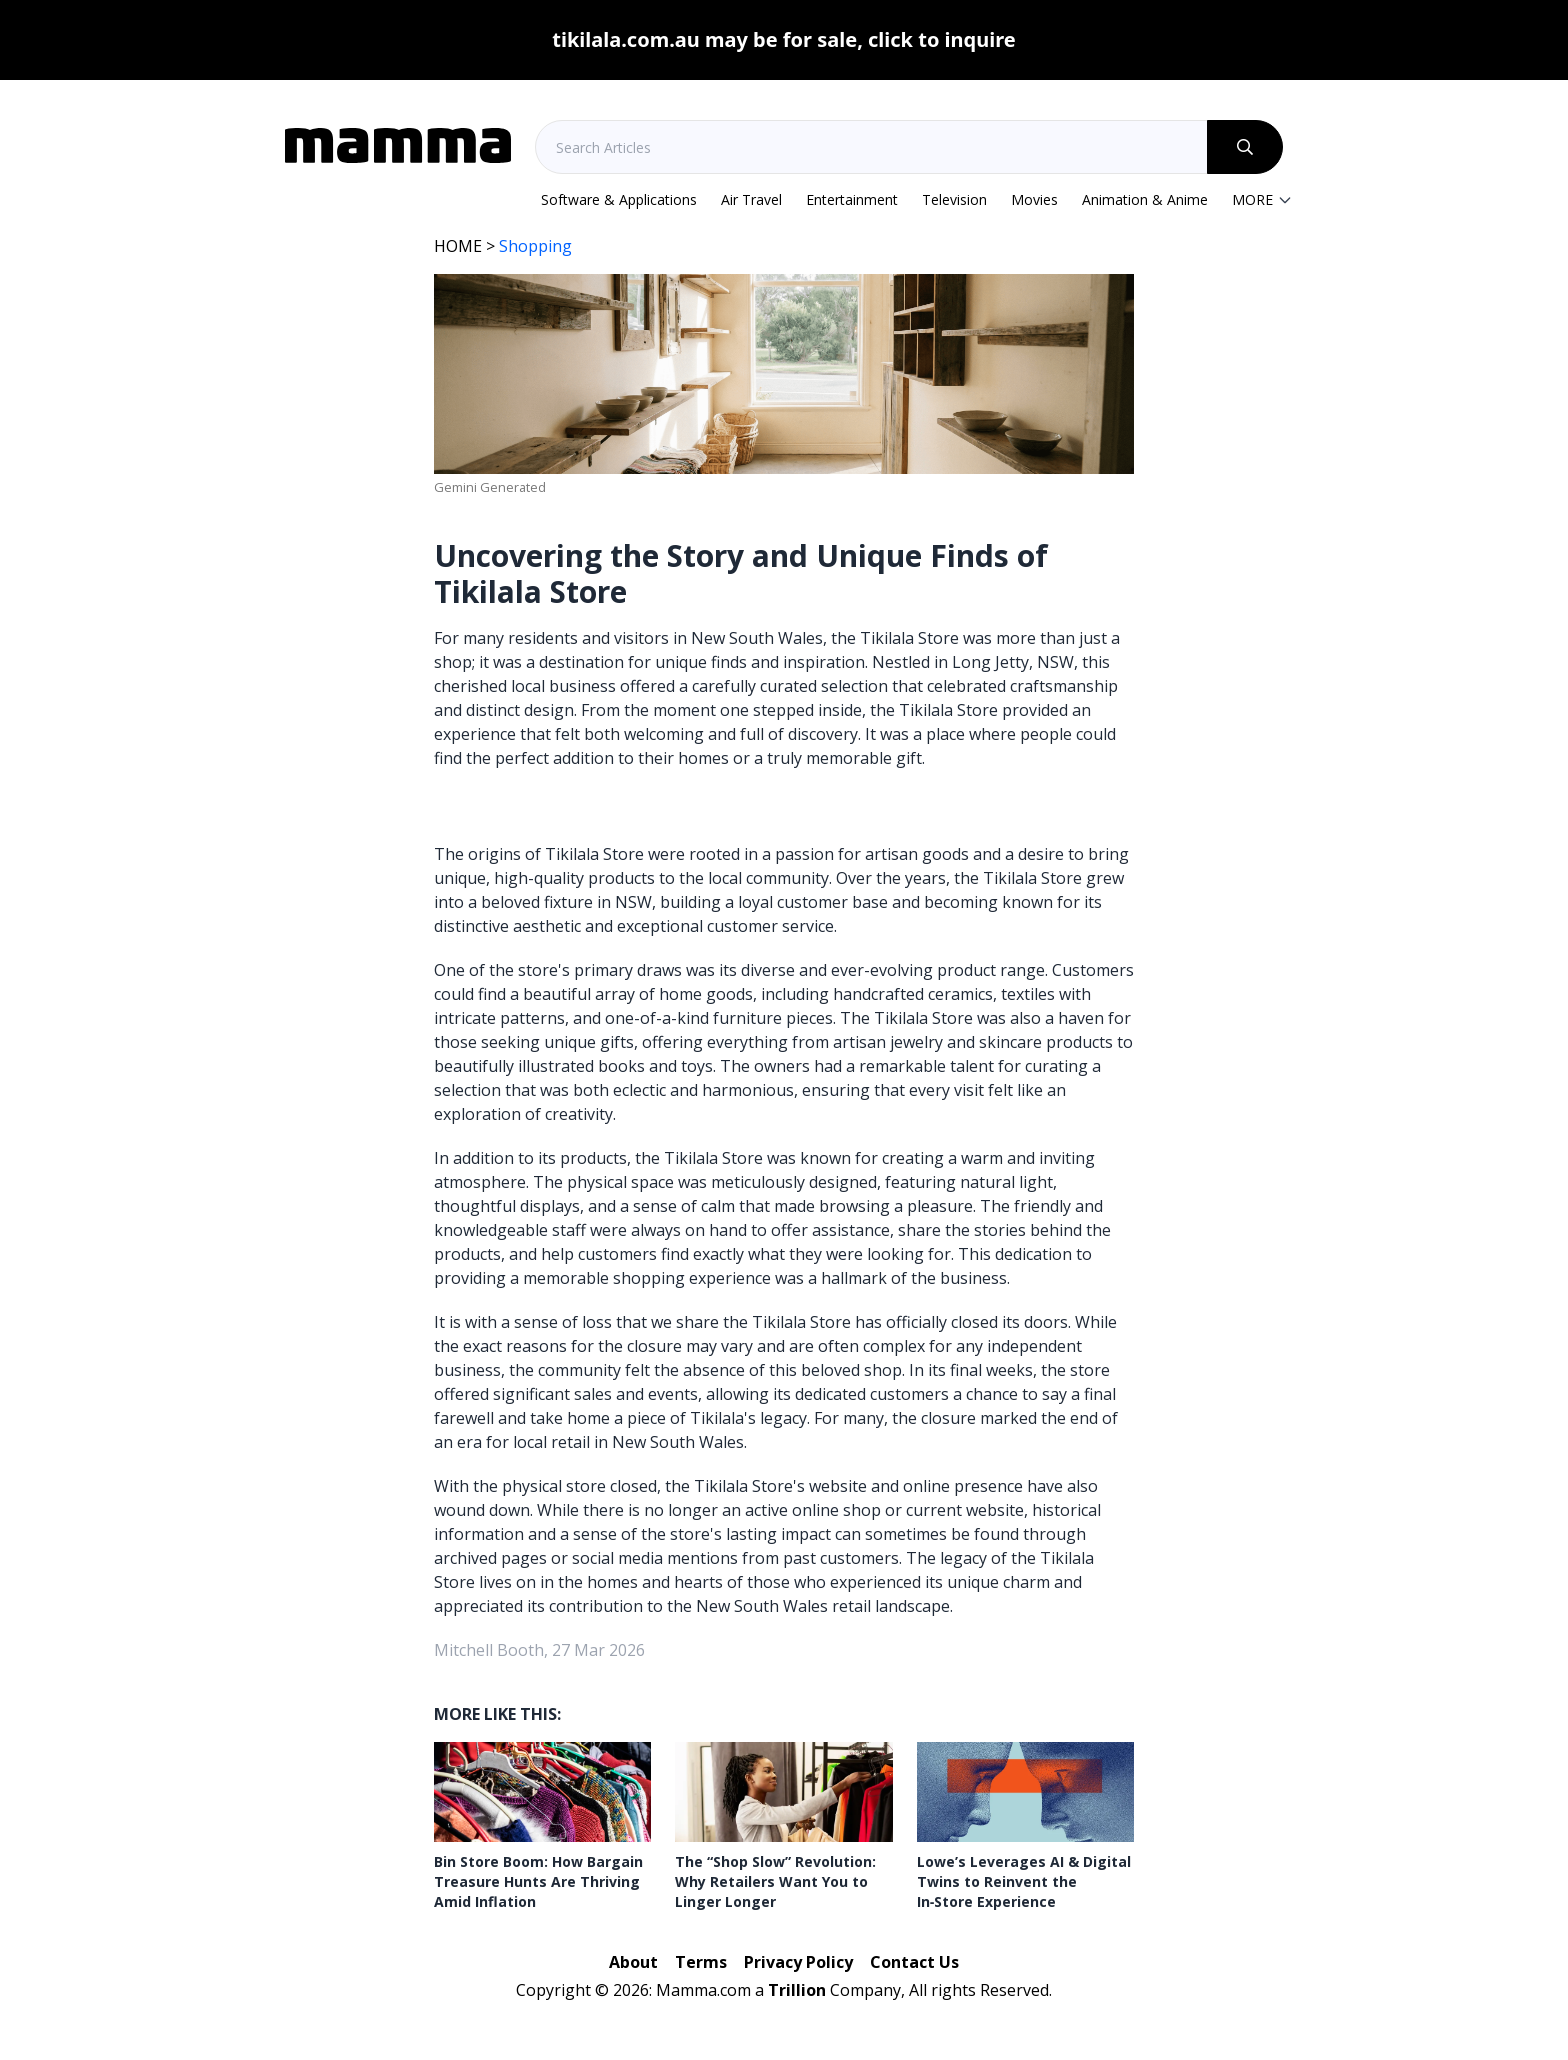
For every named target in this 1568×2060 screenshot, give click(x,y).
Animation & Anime (1145, 199)
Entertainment (852, 199)
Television (954, 199)
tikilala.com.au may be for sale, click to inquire (783, 39)
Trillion (797, 1990)
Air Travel (751, 199)
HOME (458, 246)
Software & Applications (619, 199)
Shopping (535, 246)
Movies (1034, 199)
